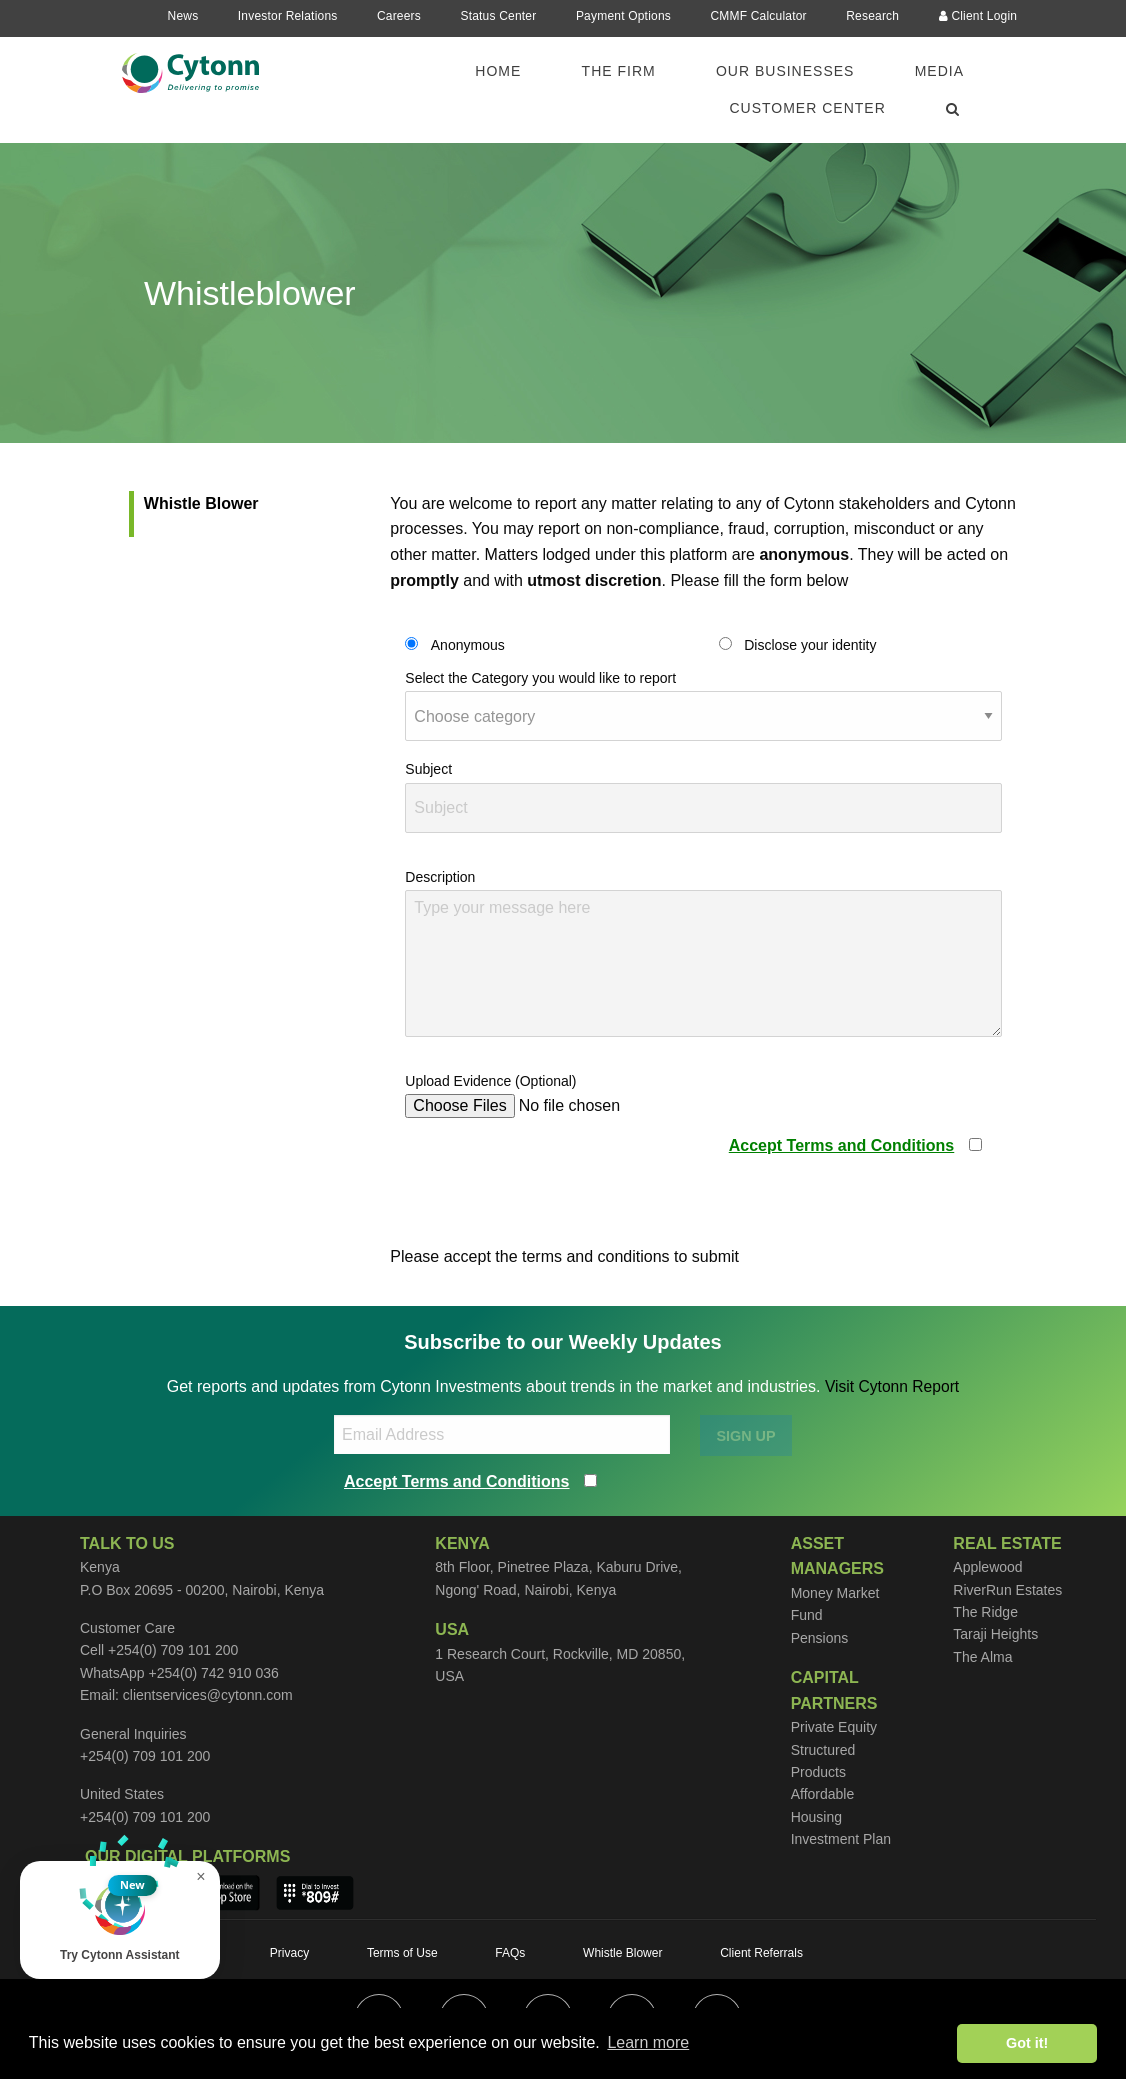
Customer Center (807, 108)
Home (498, 71)
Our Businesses (785, 71)
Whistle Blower (201, 503)
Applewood (987, 1567)
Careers (399, 16)
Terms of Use (402, 1953)
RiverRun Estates (1007, 1590)
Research (872, 16)
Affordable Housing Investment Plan (841, 1816)
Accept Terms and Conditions (842, 1145)
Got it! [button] (1027, 2043)
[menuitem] (510, 71)
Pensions (820, 1638)
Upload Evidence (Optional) (490, 1081)
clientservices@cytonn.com (208, 1695)
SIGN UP (745, 1436)
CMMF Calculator (758, 16)
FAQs (510, 1953)
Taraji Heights (995, 1634)
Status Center (498, 16)
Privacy (289, 1953)
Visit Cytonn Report (892, 1386)
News (183, 16)
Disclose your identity (810, 645)
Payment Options (623, 16)
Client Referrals (761, 1953)
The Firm (619, 71)
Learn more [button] (648, 2042)
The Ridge (985, 1612)
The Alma (982, 1657)
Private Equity (834, 1727)
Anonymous (468, 645)
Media (939, 71)
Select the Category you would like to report (540, 678)
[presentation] (557, 1173)
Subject (428, 769)
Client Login (978, 16)
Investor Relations (288, 16)
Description (440, 877)
